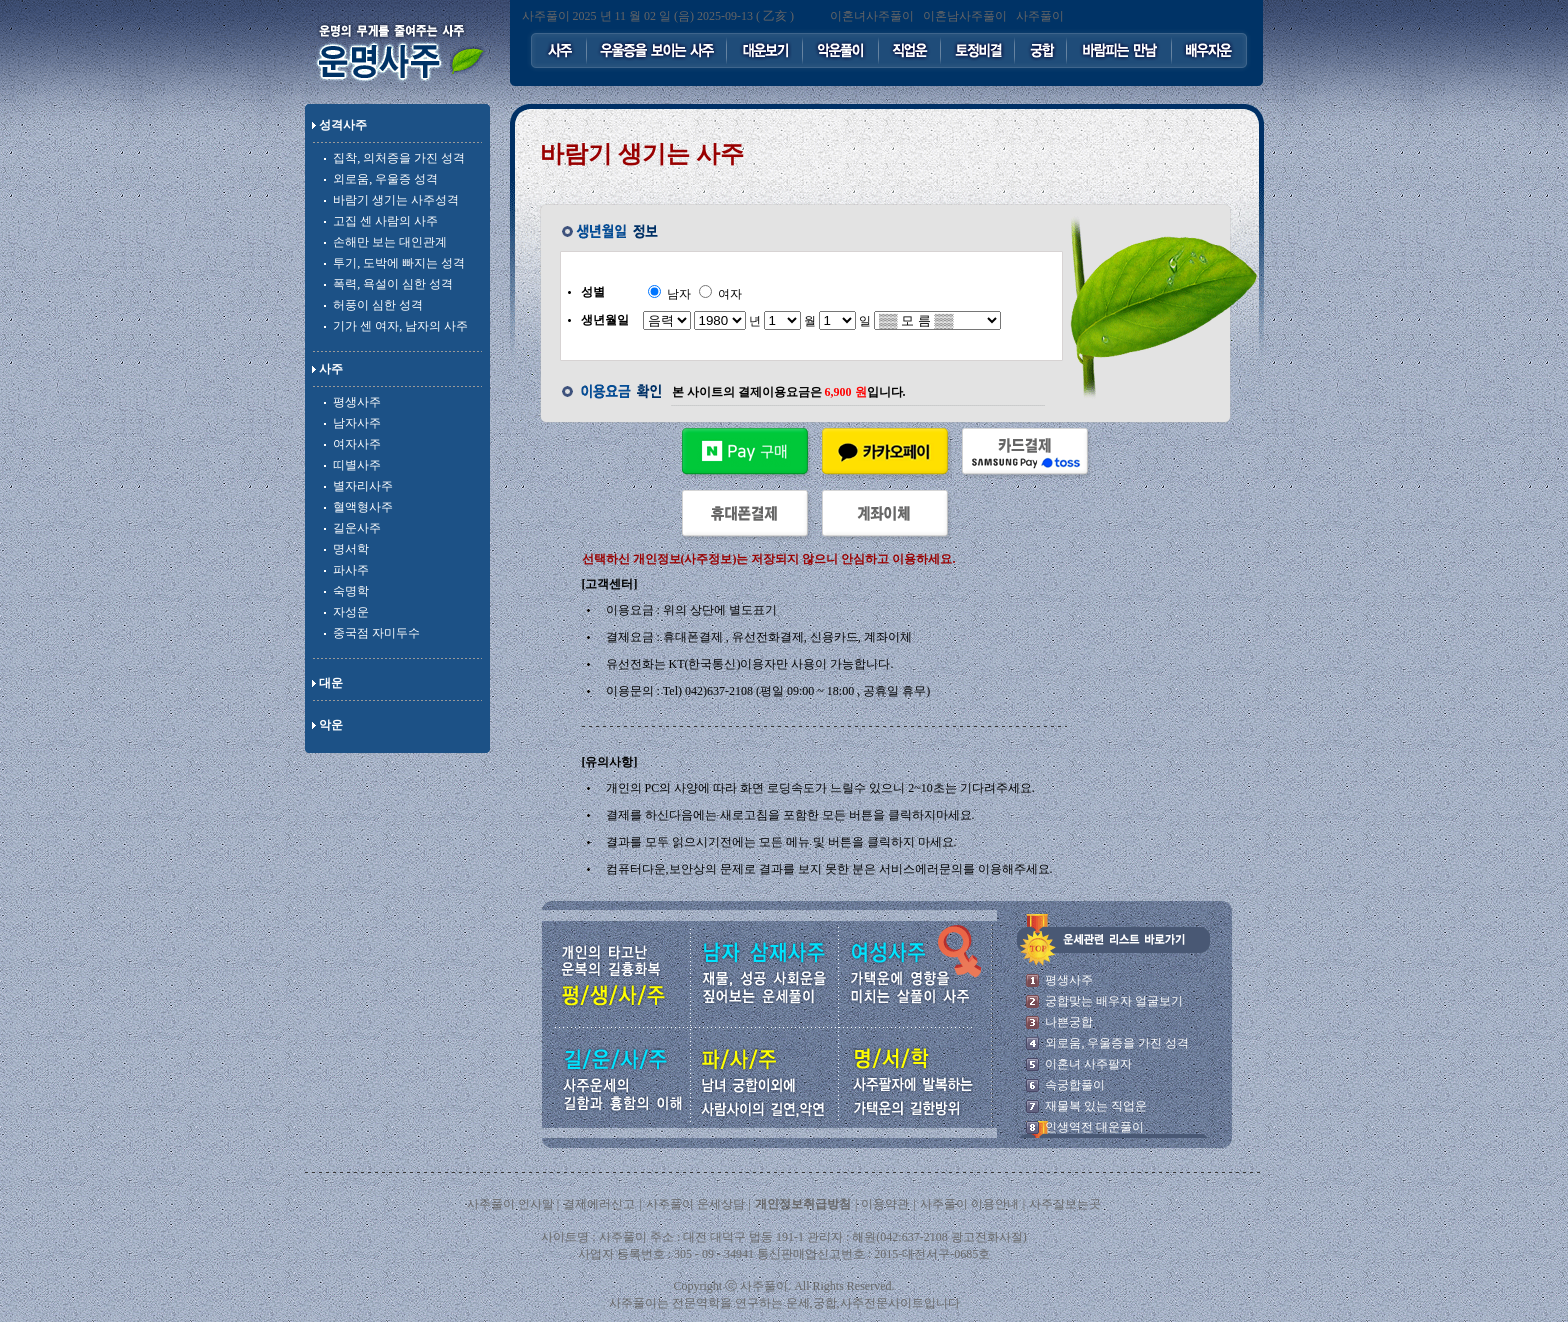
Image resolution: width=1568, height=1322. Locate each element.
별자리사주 (363, 486)
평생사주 (357, 402)
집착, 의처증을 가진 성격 (399, 158)
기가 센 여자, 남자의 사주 (400, 326)
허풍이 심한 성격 (378, 305)
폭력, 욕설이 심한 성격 (393, 284)
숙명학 (351, 591)
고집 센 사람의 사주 (385, 221)
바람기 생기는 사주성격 (396, 200)
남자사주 (357, 423)
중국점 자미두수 (376, 633)
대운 (331, 683)
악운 (331, 725)
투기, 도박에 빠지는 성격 (399, 263)
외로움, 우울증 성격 (385, 179)
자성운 (351, 612)
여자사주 (357, 444)
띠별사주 (357, 465)
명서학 (351, 549)
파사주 (351, 570)
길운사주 (357, 528)
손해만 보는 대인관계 (390, 242)
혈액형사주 (363, 507)
